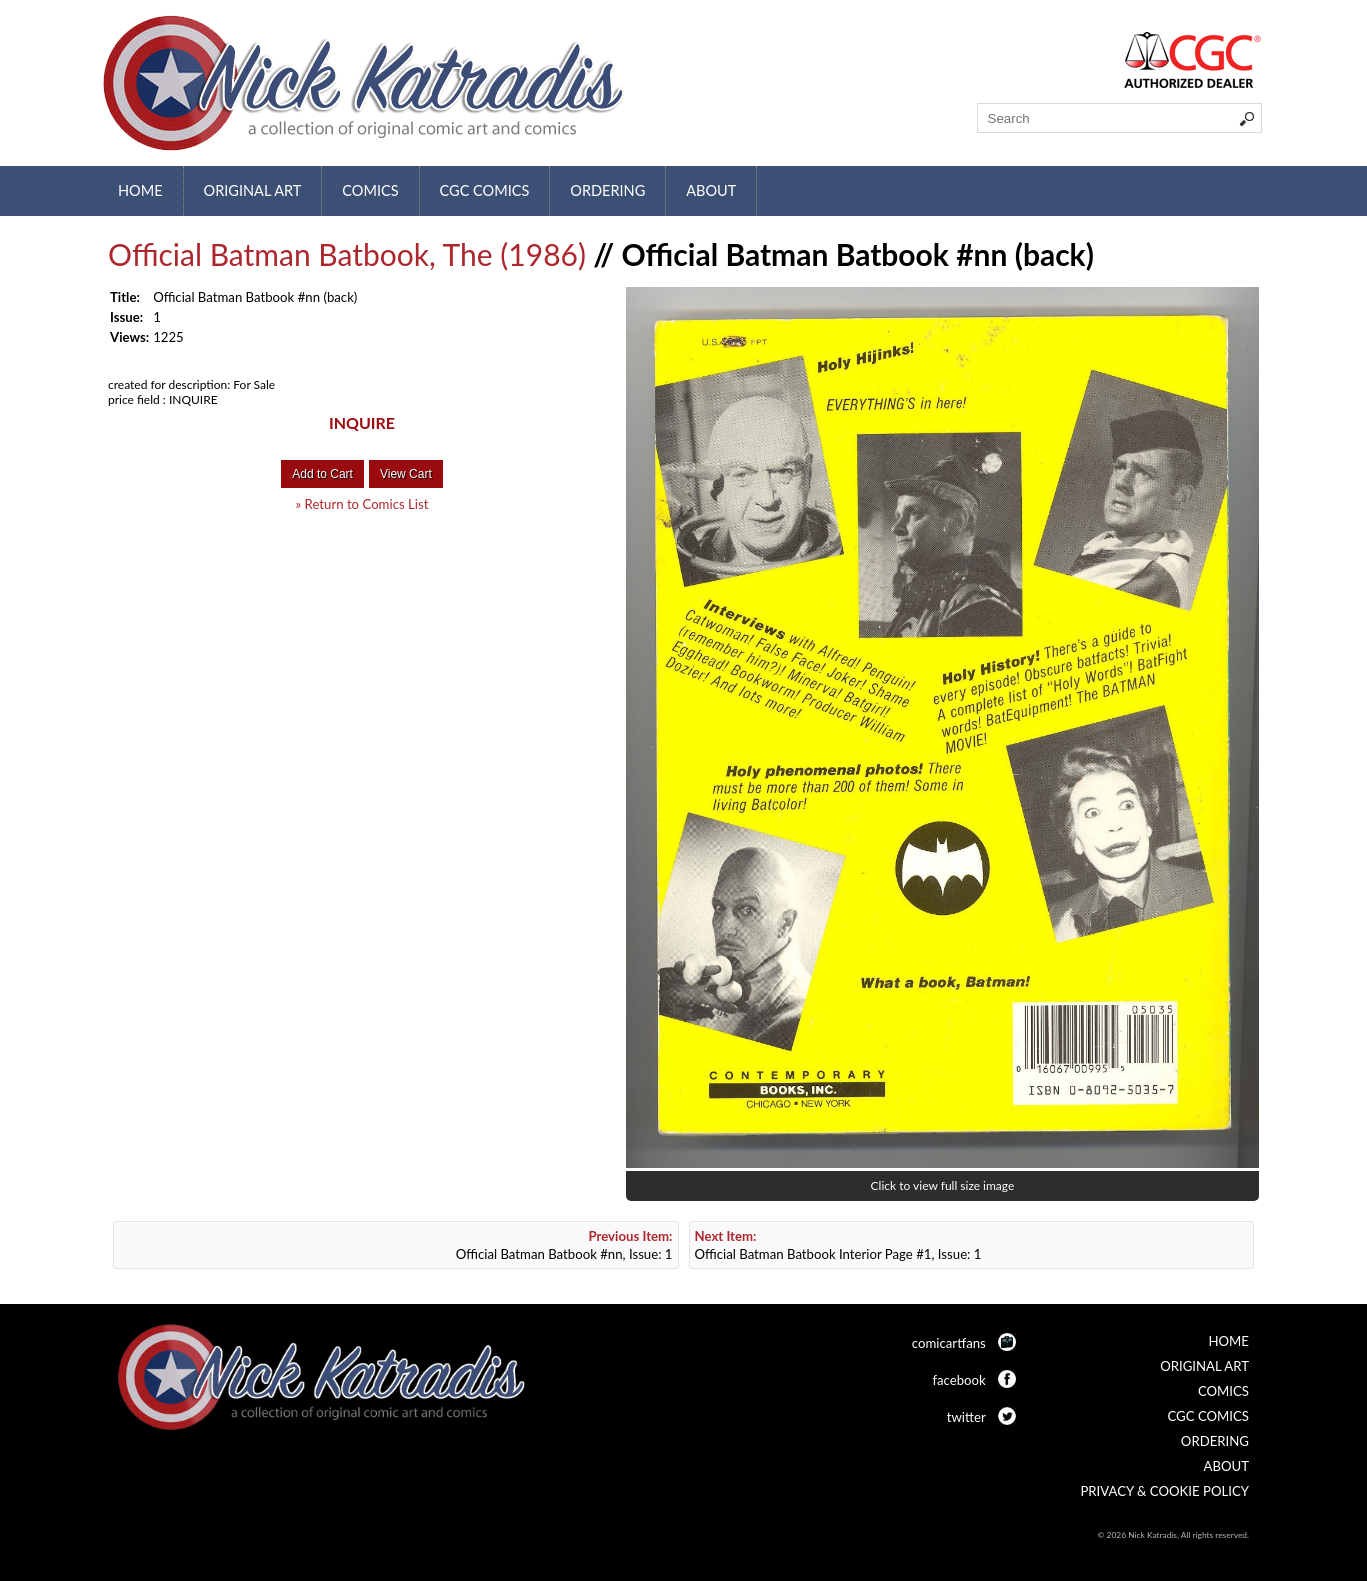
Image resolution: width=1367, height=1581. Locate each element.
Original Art (253, 190)
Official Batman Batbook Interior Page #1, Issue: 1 (838, 1245)
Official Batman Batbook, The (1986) (347, 254)
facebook (958, 1380)
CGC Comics (485, 190)
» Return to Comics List (362, 504)
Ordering (607, 190)
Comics (370, 190)
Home (140, 190)
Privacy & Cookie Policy (1164, 1491)
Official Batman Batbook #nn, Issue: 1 (564, 1245)
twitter (966, 1417)
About (711, 190)
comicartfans (949, 1343)
